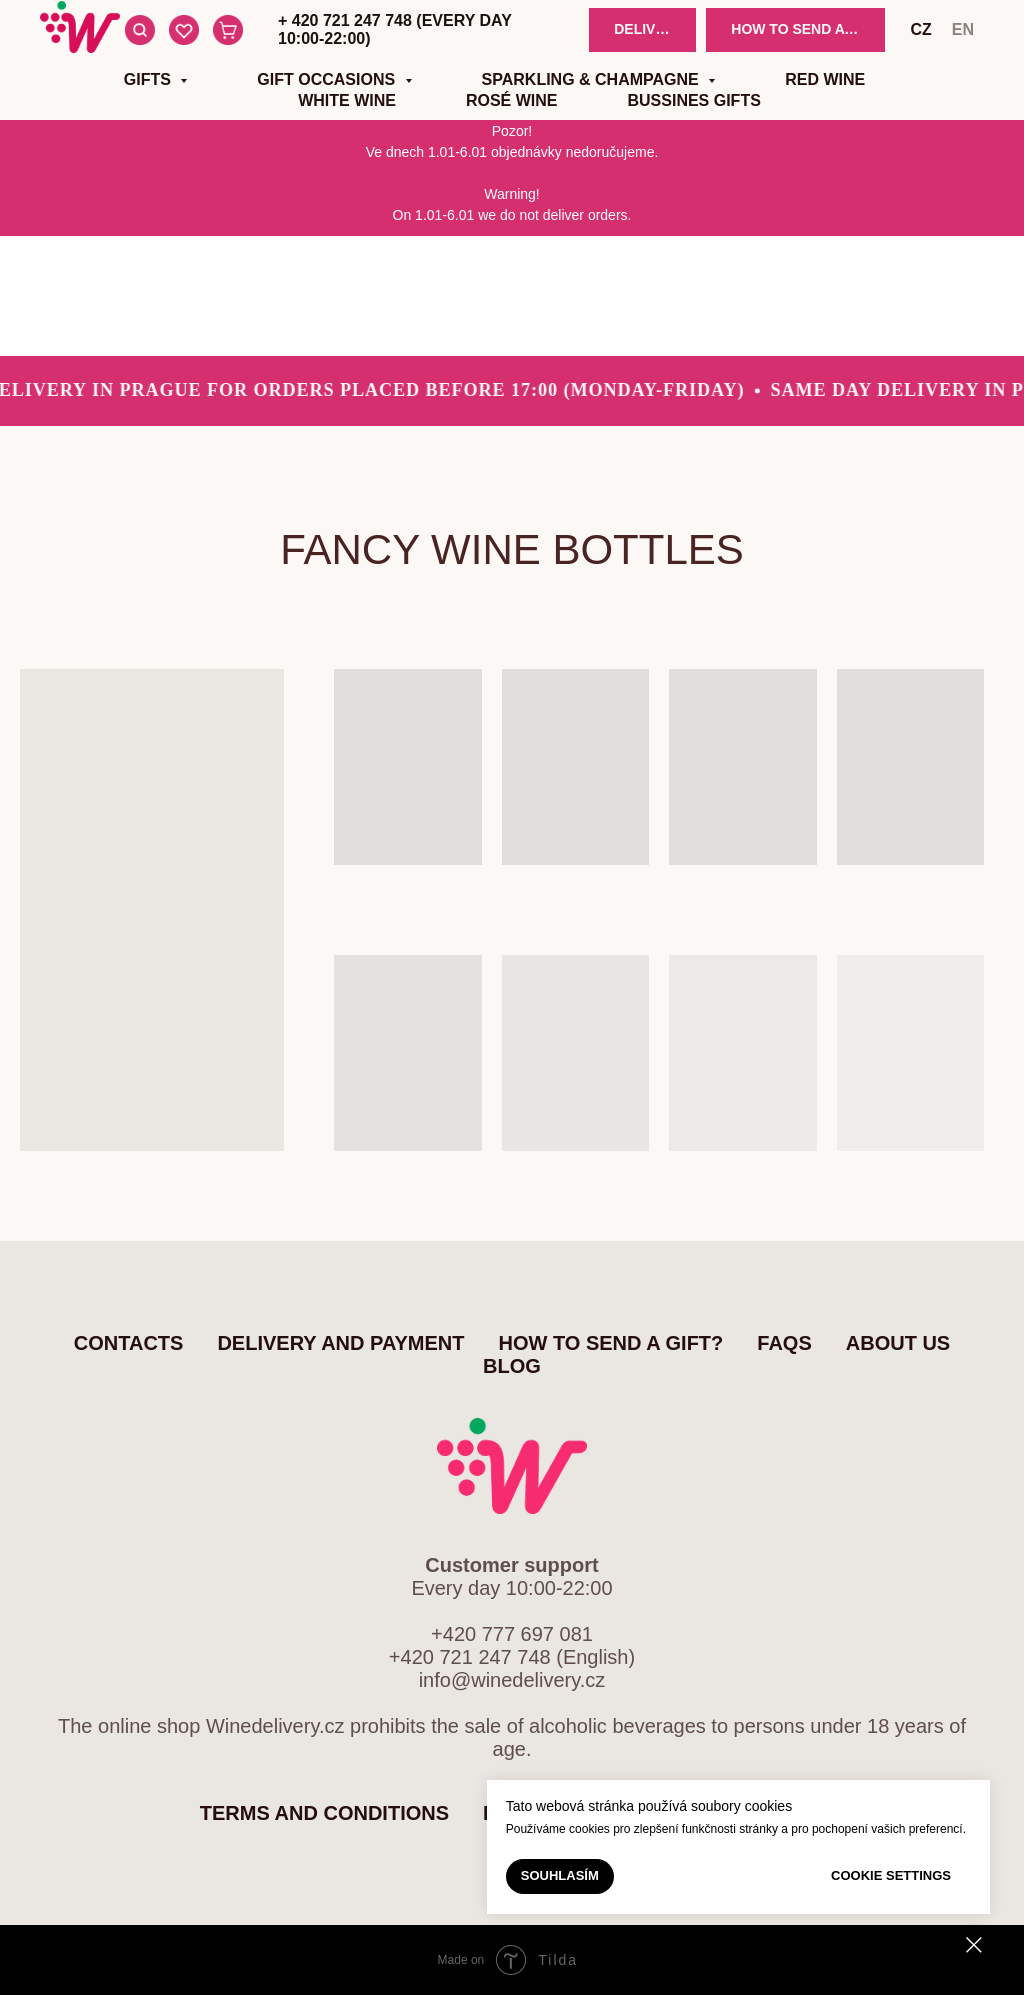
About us (898, 1343)
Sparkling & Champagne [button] (593, 79)
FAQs (784, 1343)
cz (920, 29)
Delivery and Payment (340, 1343)
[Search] (140, 30)
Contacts (129, 1343)
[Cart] (228, 30)
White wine (347, 100)
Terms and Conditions (324, 1813)
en (963, 29)
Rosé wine (512, 100)
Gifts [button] (150, 79)
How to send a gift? (611, 1343)
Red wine (825, 79)
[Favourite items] (184, 30)
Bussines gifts (693, 100)
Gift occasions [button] (328, 79)
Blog (512, 1366)
